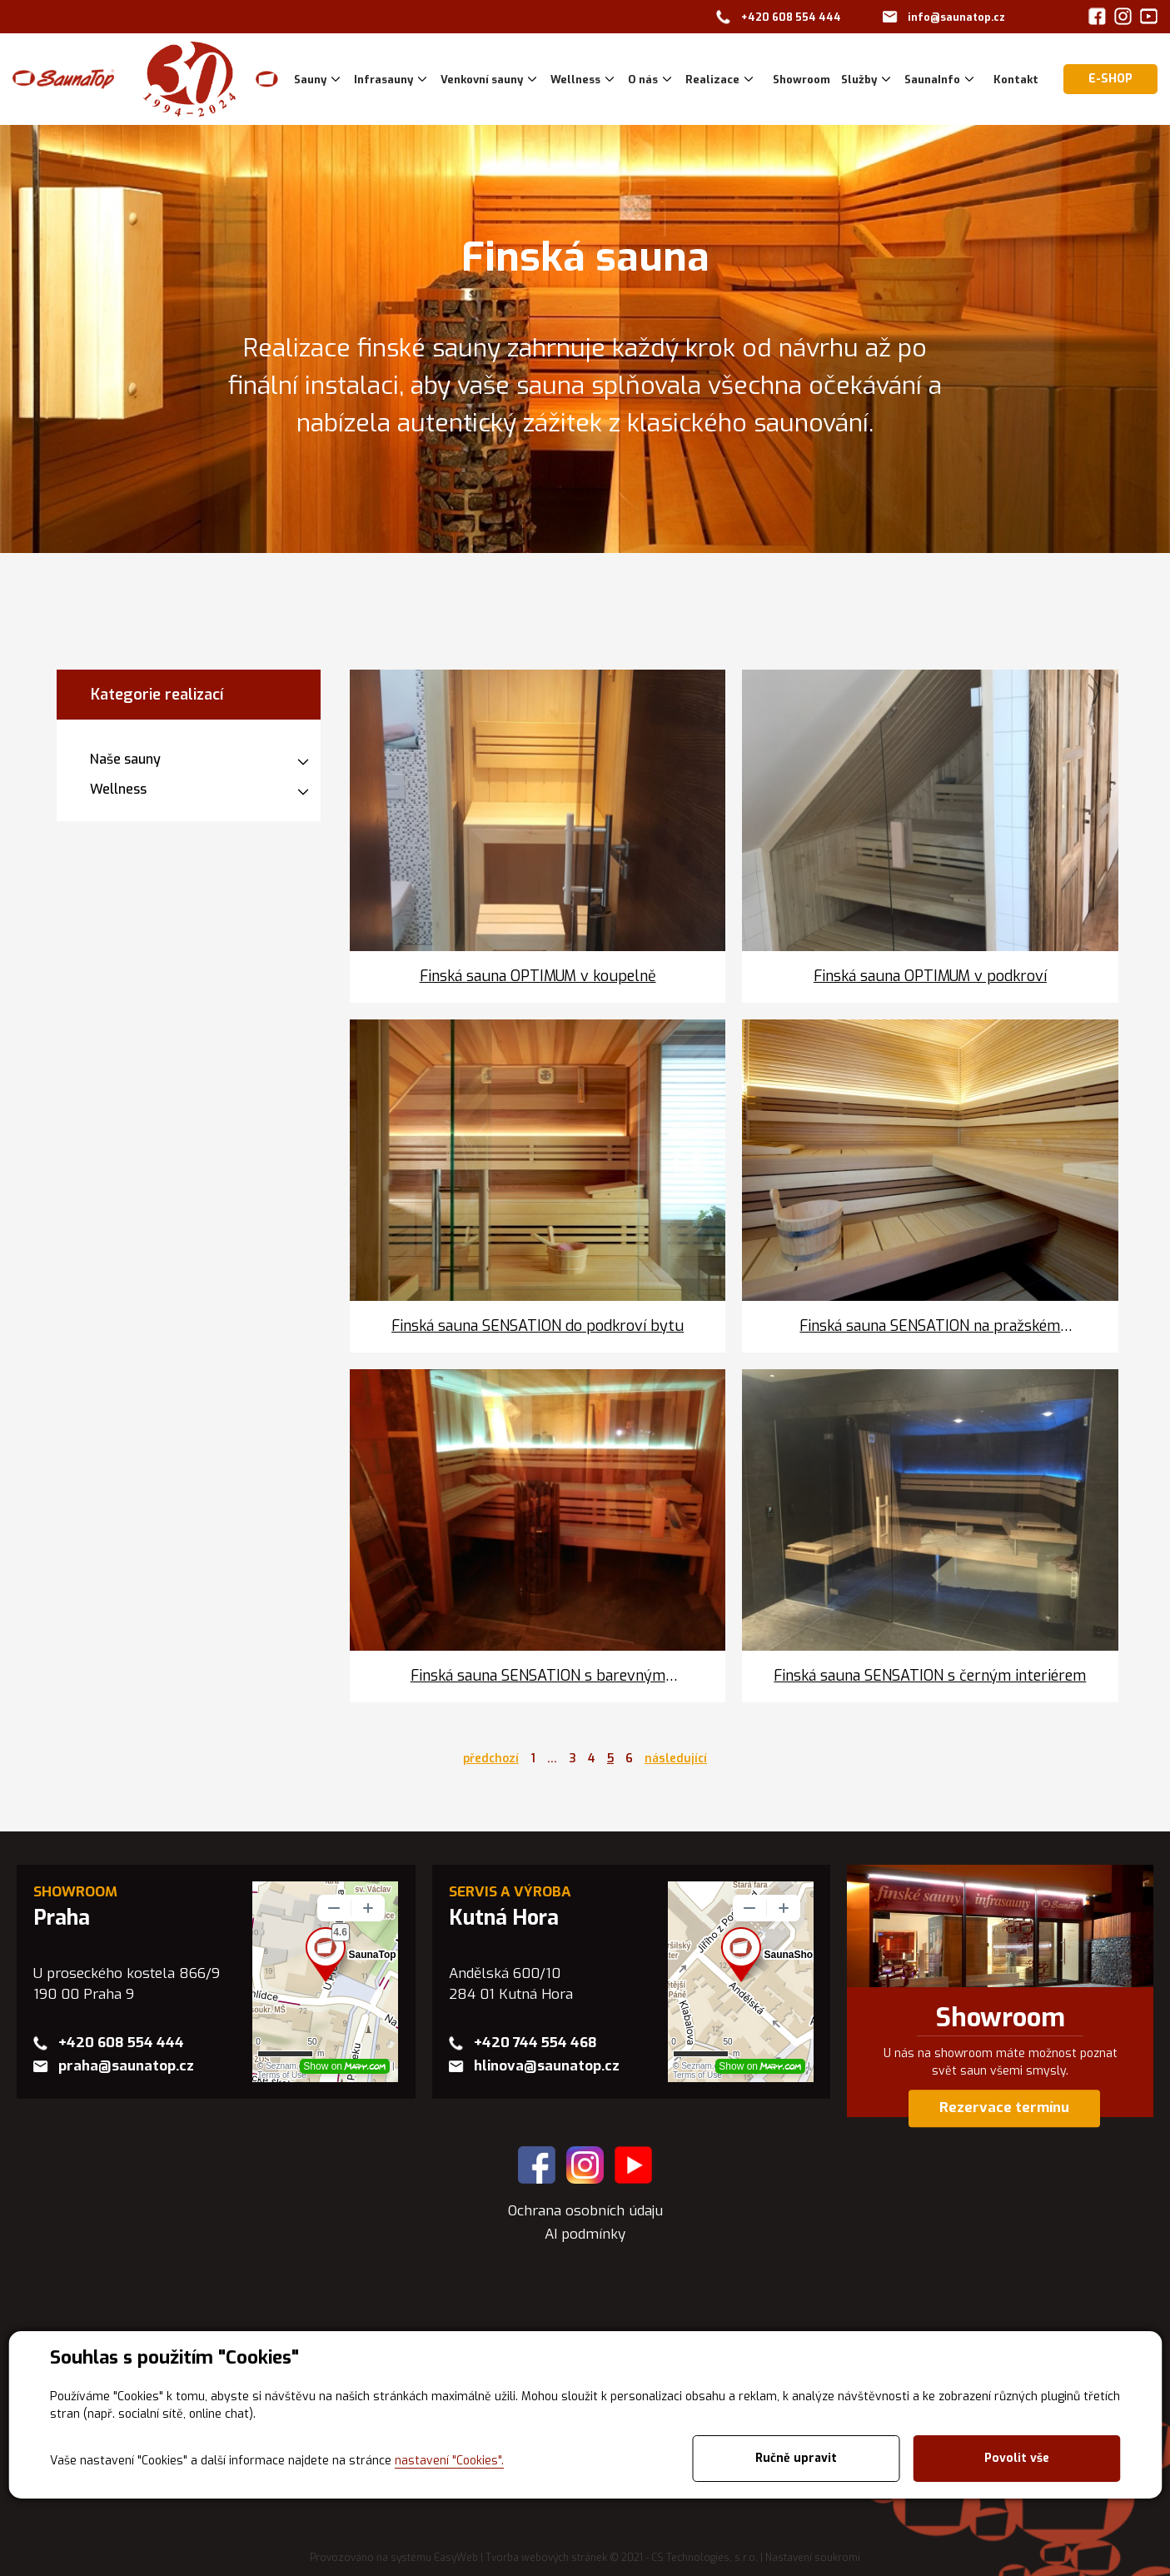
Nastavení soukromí (812, 2557)
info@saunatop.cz (956, 17)
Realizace (712, 79)
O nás (643, 79)
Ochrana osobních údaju (585, 2210)
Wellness (575, 79)
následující (676, 1758)
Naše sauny (125, 759)
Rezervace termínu (1004, 2108)
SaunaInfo (932, 79)
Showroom (1000, 2018)
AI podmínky (585, 2234)
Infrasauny (383, 79)
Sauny (310, 79)
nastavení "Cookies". (449, 2461)
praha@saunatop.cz (126, 2065)
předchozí (491, 1758)
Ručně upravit (796, 2458)
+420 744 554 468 (535, 2042)
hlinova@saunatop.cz (547, 2065)
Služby (859, 79)
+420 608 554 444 (791, 17)
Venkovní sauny (482, 79)
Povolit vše (1016, 2458)
